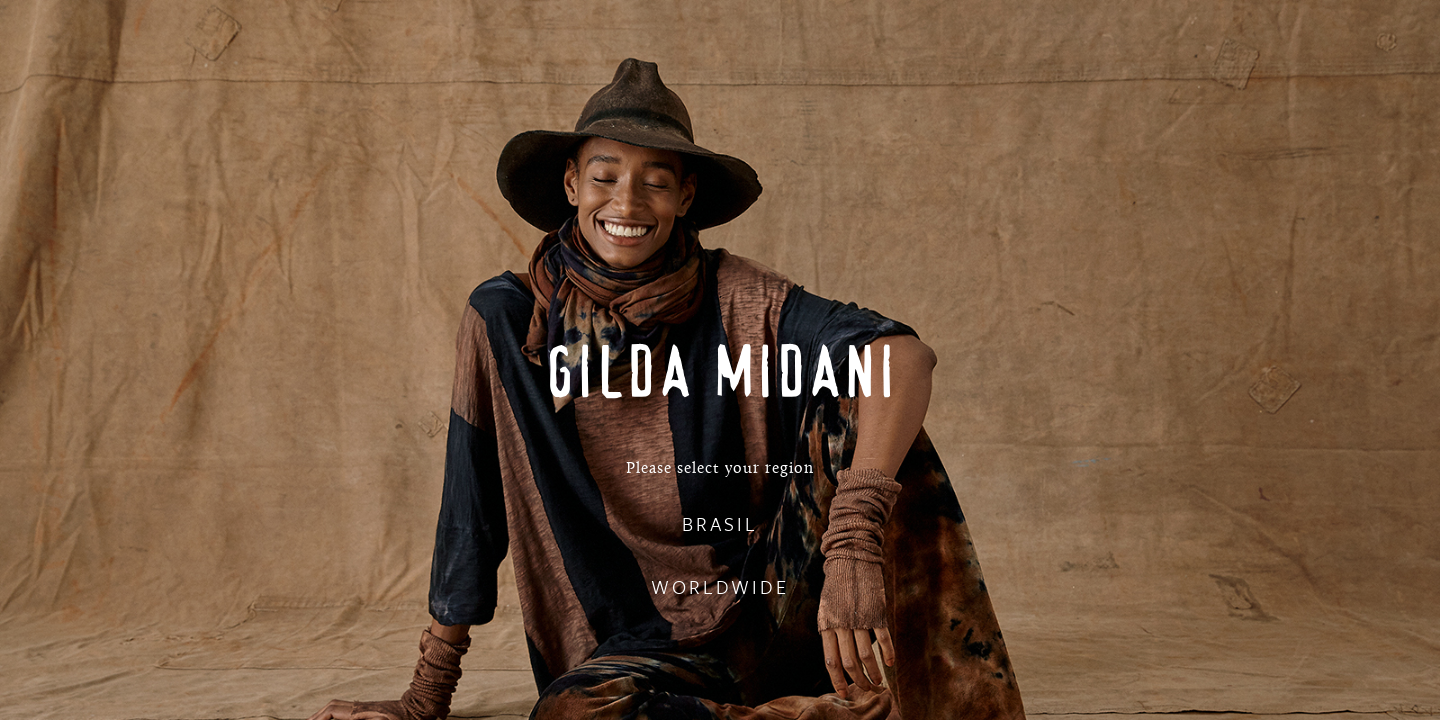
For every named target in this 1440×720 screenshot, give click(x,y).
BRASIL (720, 523)
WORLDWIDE (720, 586)
